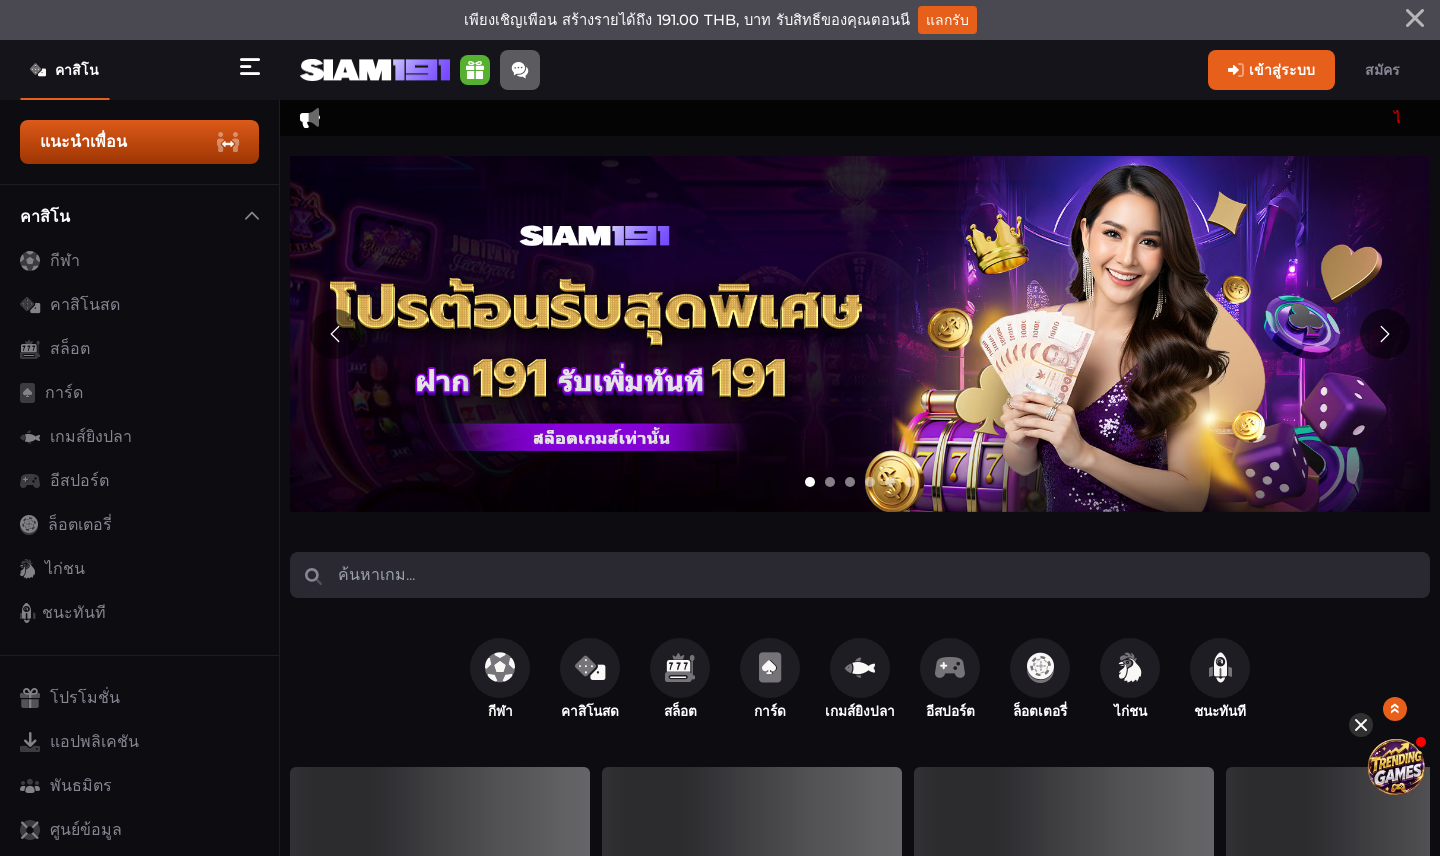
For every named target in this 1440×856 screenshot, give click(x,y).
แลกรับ (947, 20)
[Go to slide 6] (910, 482)
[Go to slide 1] (810, 482)
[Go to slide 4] (870, 482)
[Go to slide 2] (830, 482)
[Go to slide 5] (890, 482)
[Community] (520, 70)
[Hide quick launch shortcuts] (1362, 640)
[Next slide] (1385, 334)
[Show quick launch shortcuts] (1395, 625)
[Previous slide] (335, 334)
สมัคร (1382, 70)
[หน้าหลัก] (375, 70)
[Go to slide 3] (850, 482)
